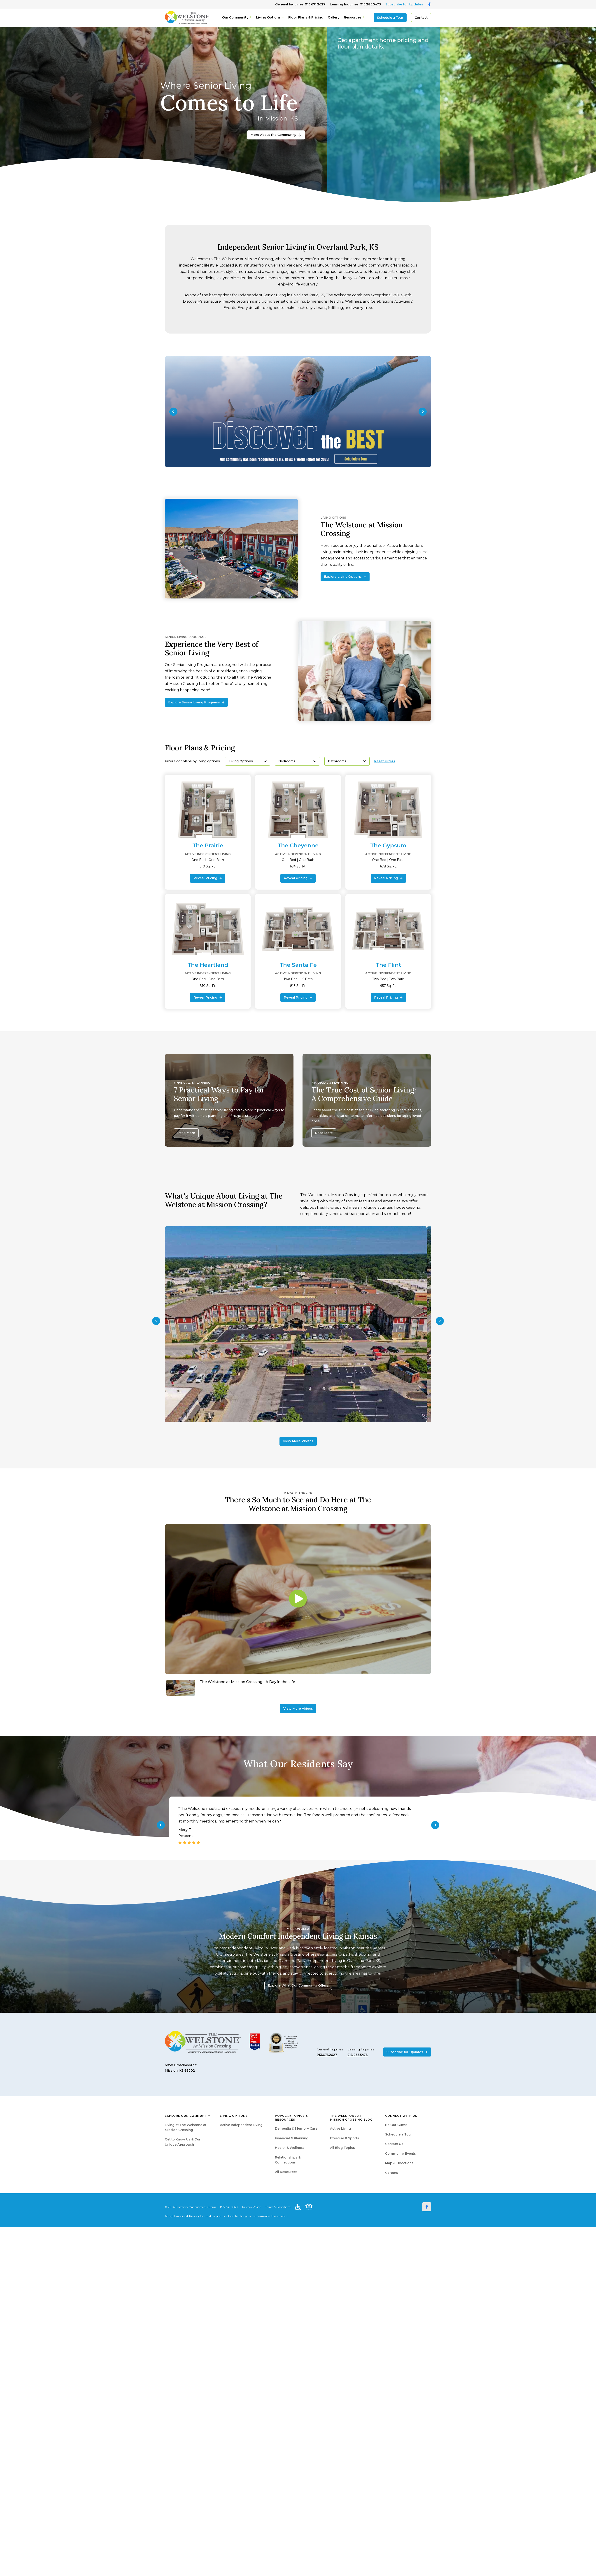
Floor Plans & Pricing (305, 17)
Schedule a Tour (390, 18)
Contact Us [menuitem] (394, 2144)
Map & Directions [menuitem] (399, 2163)
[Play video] (298, 1599)
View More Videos (298, 1709)
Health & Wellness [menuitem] (290, 2148)
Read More (186, 1133)
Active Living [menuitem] (340, 2128)
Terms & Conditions (277, 2207)
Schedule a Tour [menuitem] (398, 2134)
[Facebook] (426, 2206)
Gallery (333, 17)
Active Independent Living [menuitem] (241, 2125)
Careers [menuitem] (391, 2173)
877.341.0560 (229, 2207)
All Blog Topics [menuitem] (342, 2148)
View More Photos (298, 1441)
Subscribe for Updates (404, 4)
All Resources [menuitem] (286, 2172)
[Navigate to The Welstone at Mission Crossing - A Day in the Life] (298, 1688)
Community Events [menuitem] (400, 2154)
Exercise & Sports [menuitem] (344, 2138)
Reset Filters (384, 761)
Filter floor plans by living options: (193, 761)
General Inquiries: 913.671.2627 (300, 4)
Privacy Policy (251, 2207)
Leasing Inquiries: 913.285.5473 (355, 4)
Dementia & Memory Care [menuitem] (296, 2128)
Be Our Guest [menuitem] (396, 2125)
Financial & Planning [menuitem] (291, 2138)
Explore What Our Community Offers (298, 1985)
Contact (421, 18)
